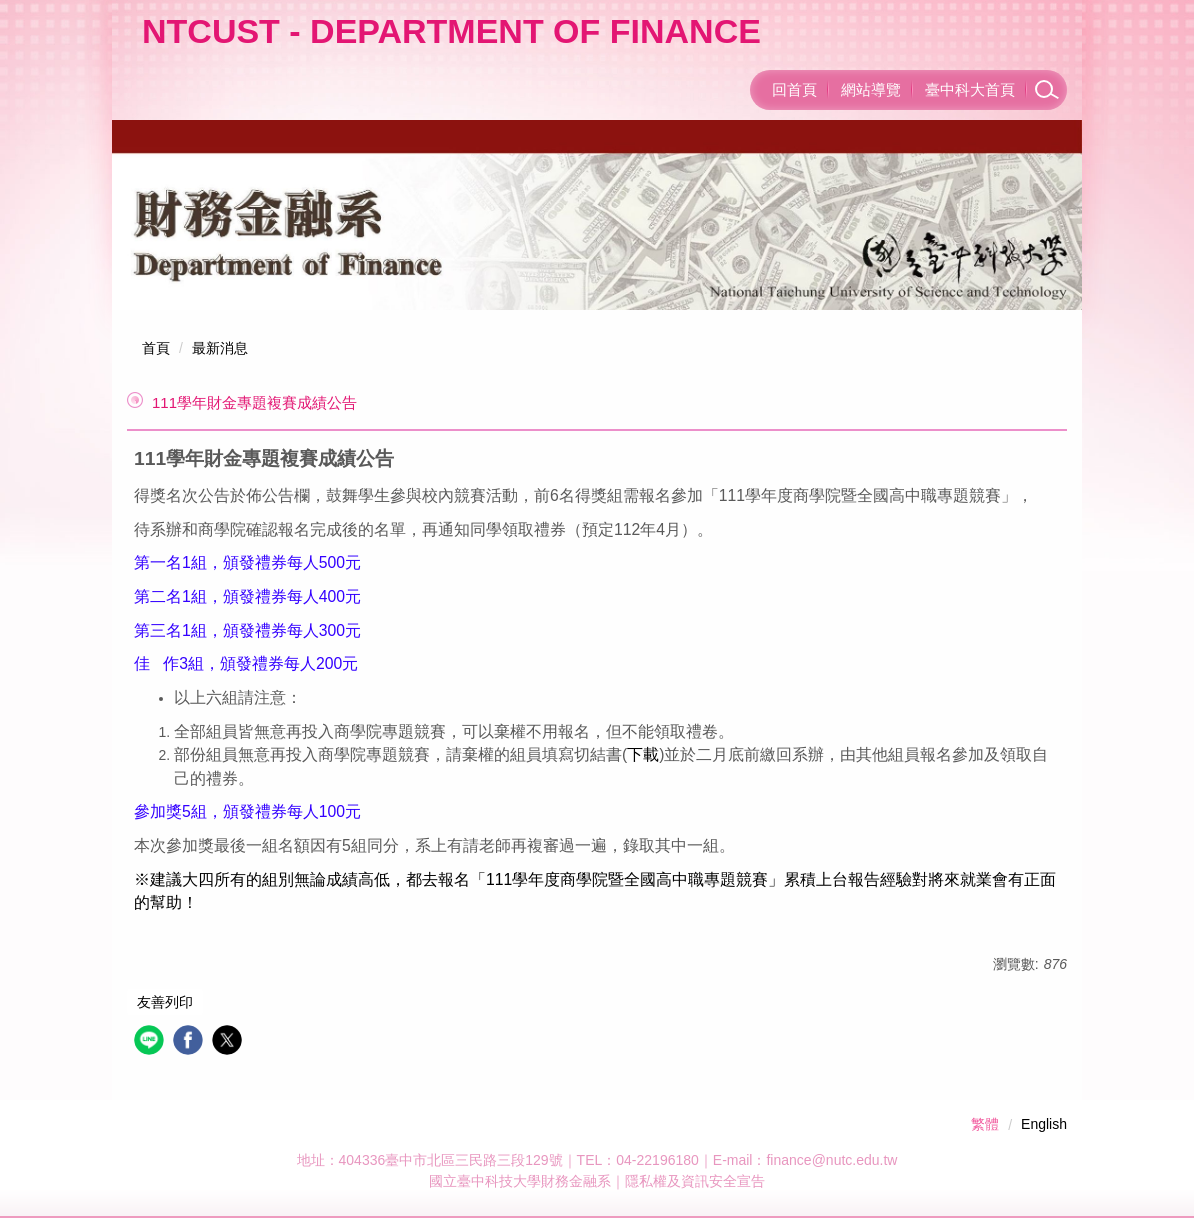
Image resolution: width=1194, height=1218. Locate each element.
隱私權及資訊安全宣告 (695, 1181)
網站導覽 (871, 89)
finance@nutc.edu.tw (831, 1160)
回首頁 (794, 89)
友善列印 (165, 1002)
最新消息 (220, 348)
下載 (643, 754)
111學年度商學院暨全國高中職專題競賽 (627, 879)
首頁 (156, 348)
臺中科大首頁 (970, 89)
